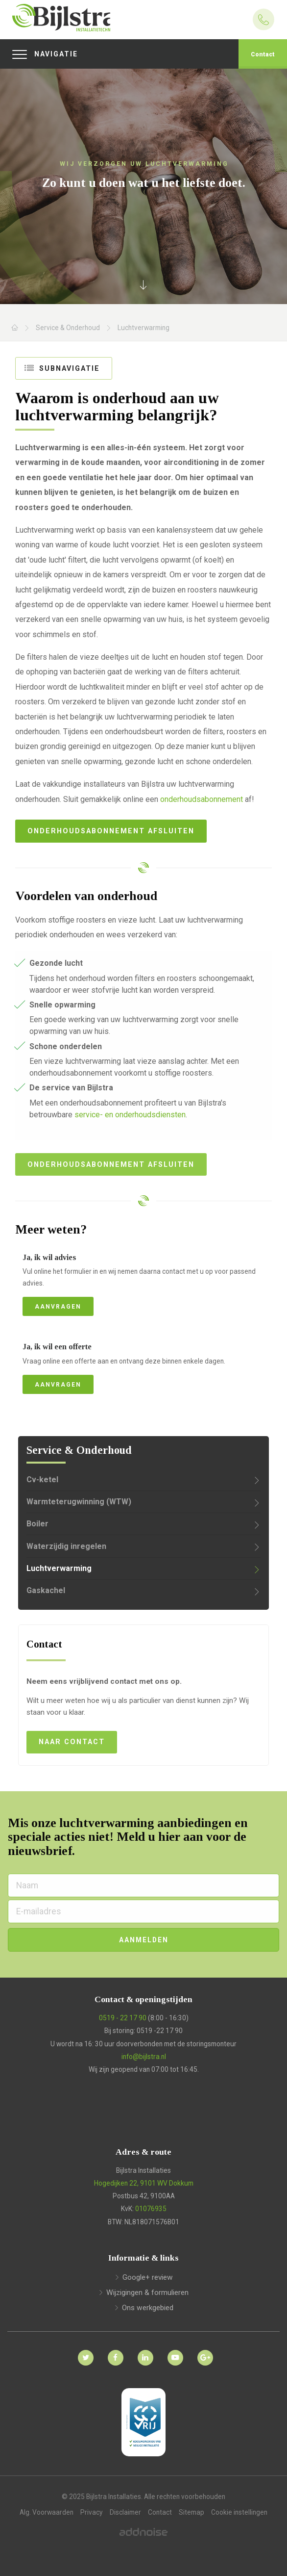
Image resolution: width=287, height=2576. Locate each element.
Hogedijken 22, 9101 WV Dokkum (143, 2183)
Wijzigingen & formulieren (147, 2292)
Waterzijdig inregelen (66, 1546)
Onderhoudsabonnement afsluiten (110, 831)
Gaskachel (45, 1590)
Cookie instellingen (239, 2512)
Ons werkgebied (147, 2307)
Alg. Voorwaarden (46, 2512)
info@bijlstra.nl (143, 2057)
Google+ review (147, 2277)
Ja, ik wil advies (49, 1257)
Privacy (91, 2512)
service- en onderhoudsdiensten (130, 1114)
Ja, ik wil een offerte (57, 1346)
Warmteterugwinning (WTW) (78, 1501)
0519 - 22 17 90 (122, 2018)
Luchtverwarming (143, 328)
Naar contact (72, 1742)
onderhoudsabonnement (201, 799)
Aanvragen (58, 1306)
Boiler (37, 1523)
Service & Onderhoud (68, 328)
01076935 (151, 2209)
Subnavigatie (62, 368)
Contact (263, 54)
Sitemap (191, 2512)
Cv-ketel (42, 1479)
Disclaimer (125, 2512)
